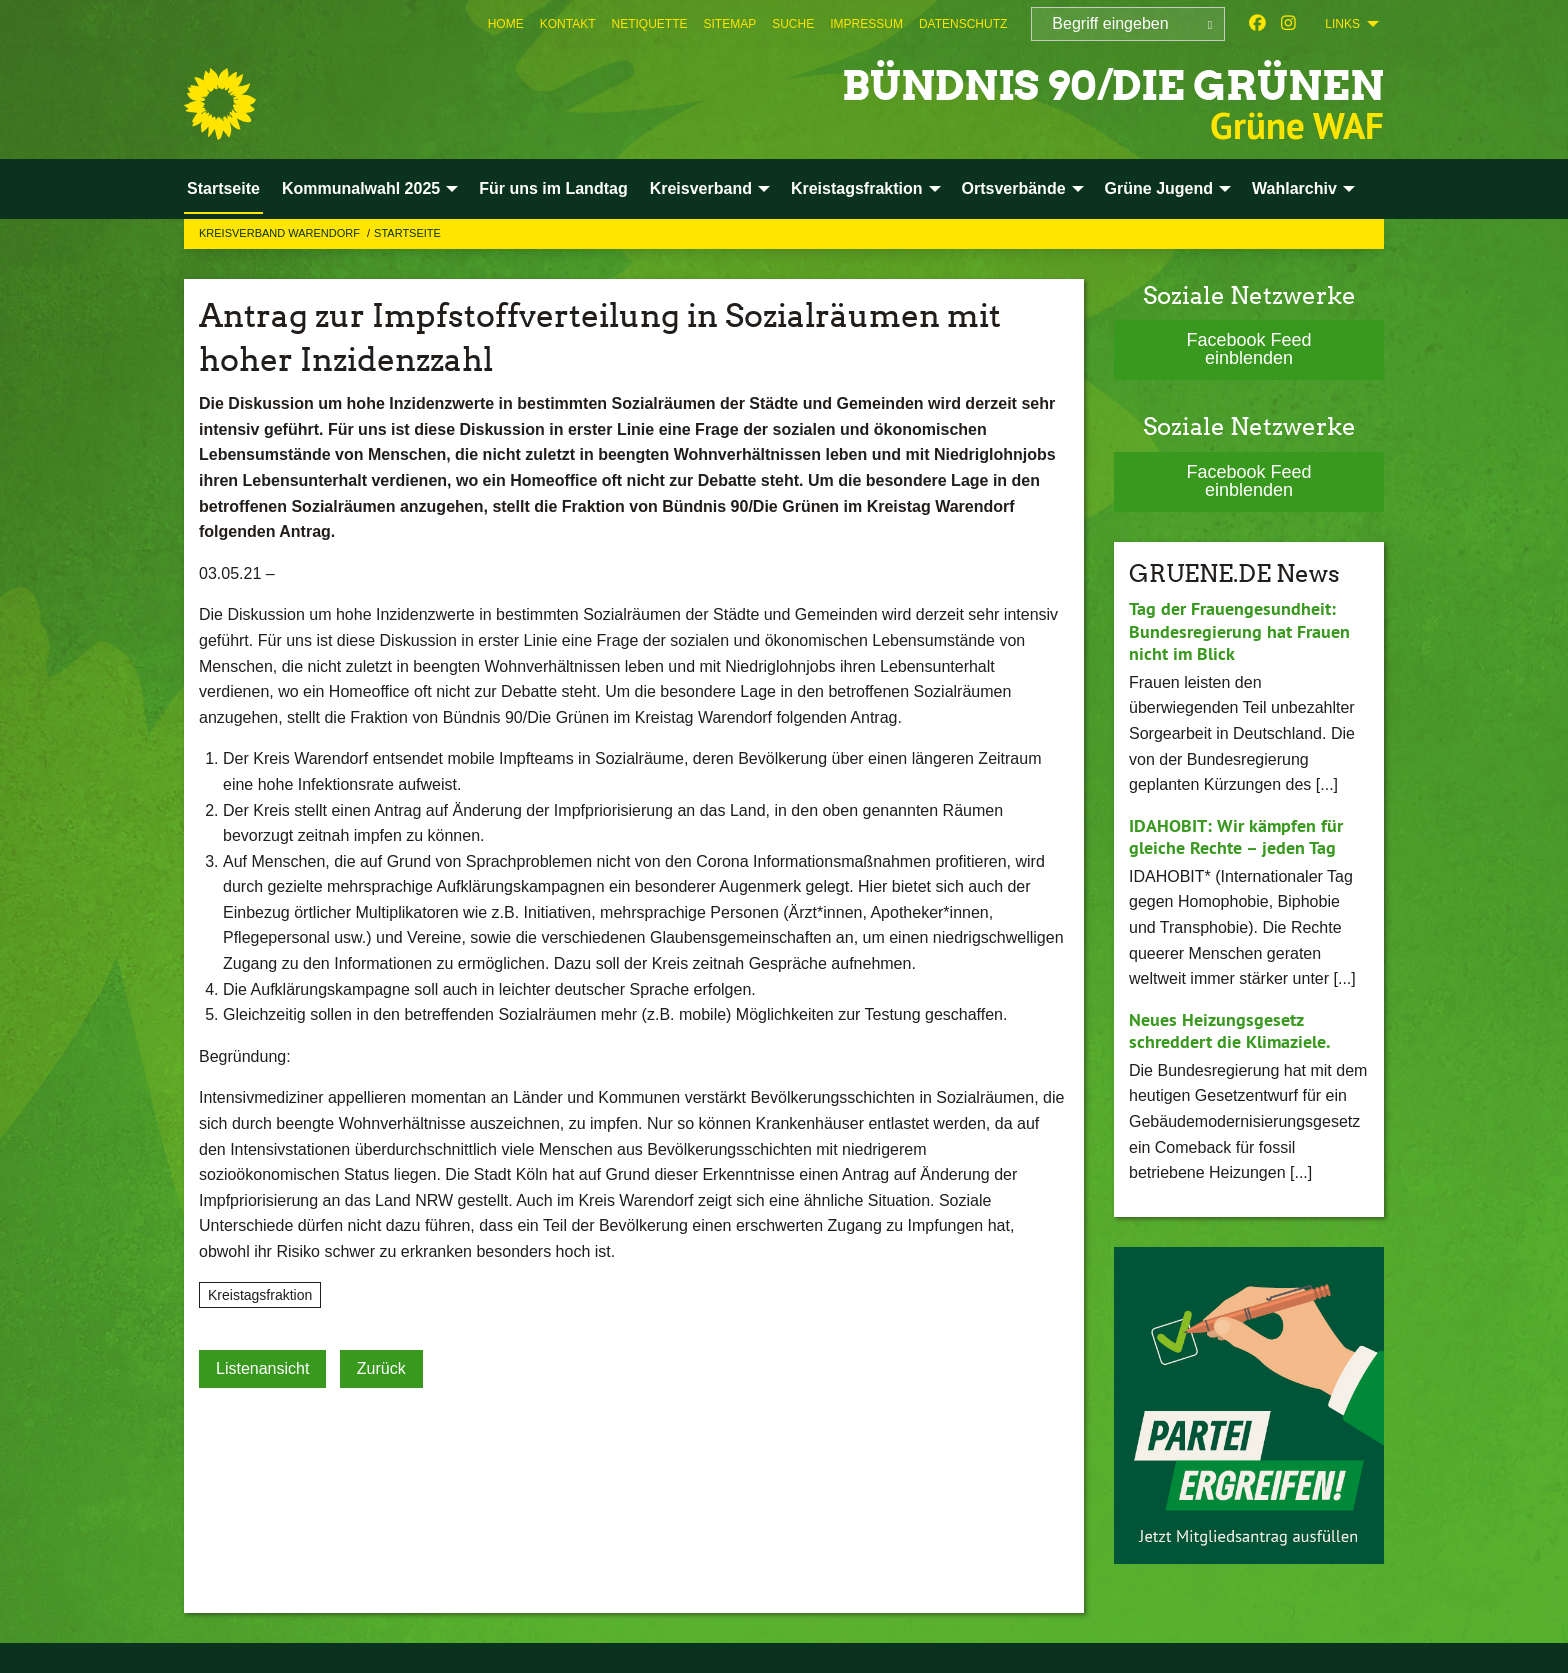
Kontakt (568, 24)
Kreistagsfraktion (260, 1295)
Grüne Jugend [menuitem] (1159, 188)
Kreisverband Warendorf (281, 233)
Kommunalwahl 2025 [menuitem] (361, 188)
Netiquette (649, 24)
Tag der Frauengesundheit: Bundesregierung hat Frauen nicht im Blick (1239, 631)
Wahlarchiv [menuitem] (1294, 188)
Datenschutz (963, 24)
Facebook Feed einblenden (1248, 349)
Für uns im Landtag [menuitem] (553, 188)
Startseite (407, 233)
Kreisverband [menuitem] (701, 188)
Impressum (866, 24)
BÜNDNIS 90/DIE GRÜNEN (1092, 84)
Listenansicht (262, 1368)
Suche (793, 24)
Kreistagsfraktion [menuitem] (857, 188)
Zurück (381, 1368)
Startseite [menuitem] (223, 188)
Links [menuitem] (1342, 24)
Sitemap (730, 24)
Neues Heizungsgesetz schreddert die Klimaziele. (1229, 1031)
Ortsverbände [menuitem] (1014, 188)
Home (506, 24)
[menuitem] (506, 24)
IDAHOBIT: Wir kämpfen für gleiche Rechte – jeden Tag (1235, 837)
